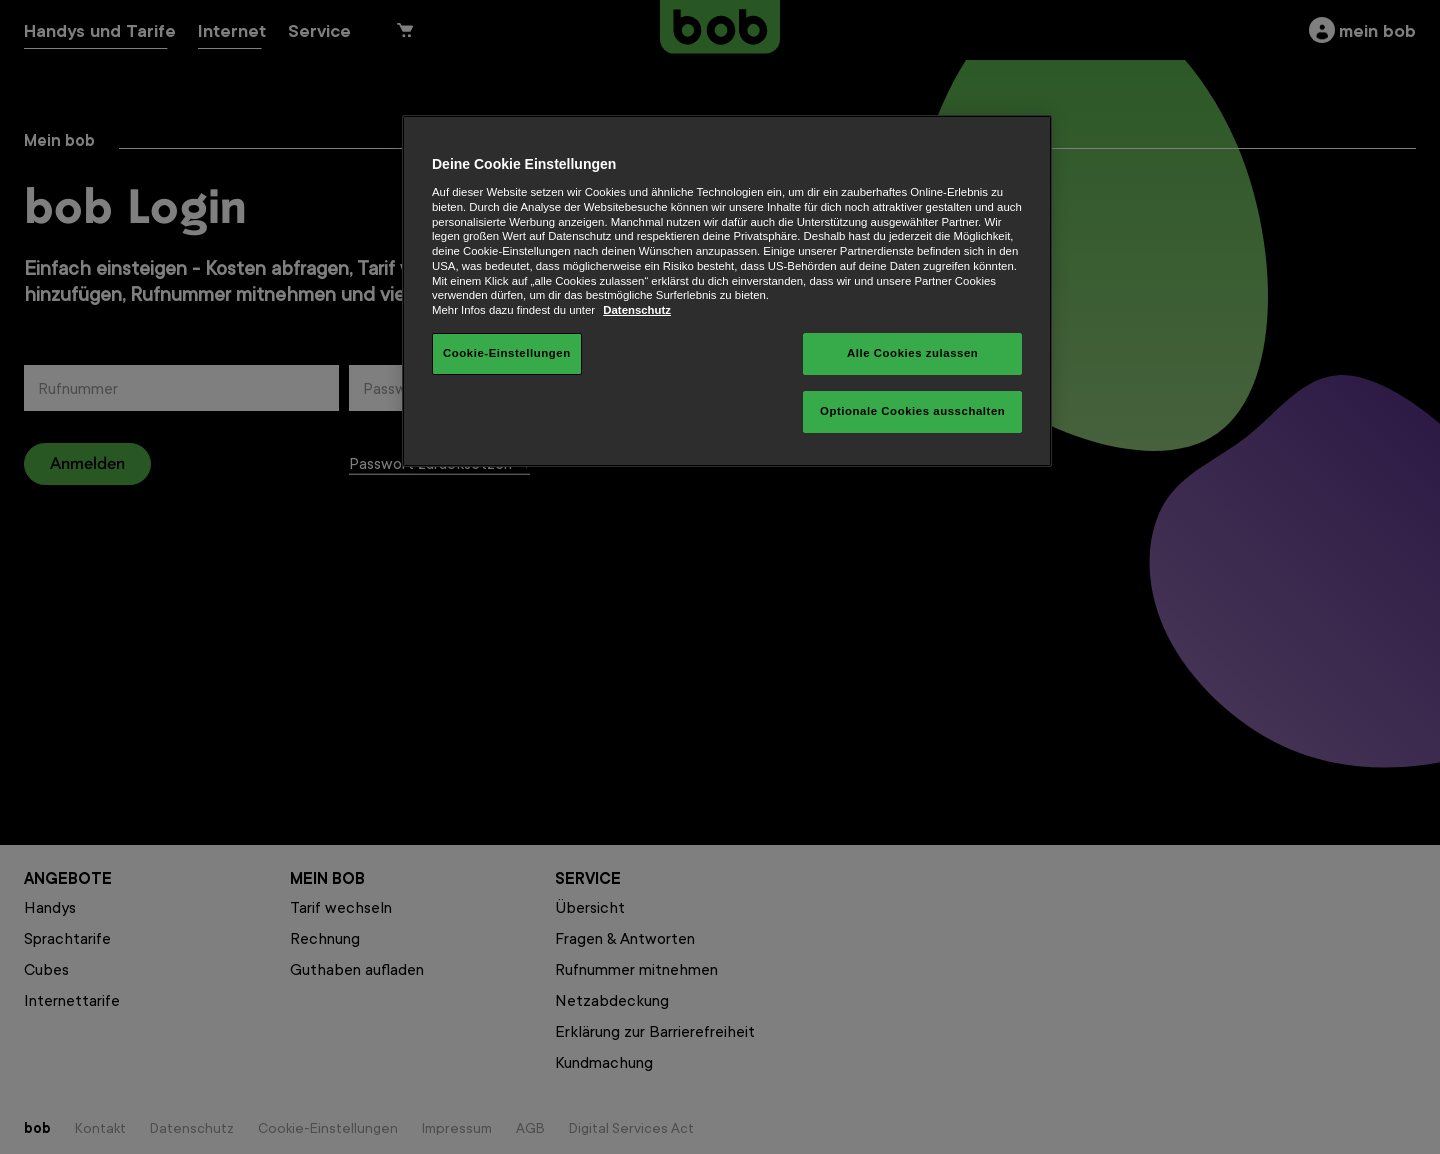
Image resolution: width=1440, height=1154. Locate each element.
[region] (727, 290)
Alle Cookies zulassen (912, 353)
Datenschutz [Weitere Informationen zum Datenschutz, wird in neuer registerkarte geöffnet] (637, 310)
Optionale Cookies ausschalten (912, 411)
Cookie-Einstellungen (507, 353)
